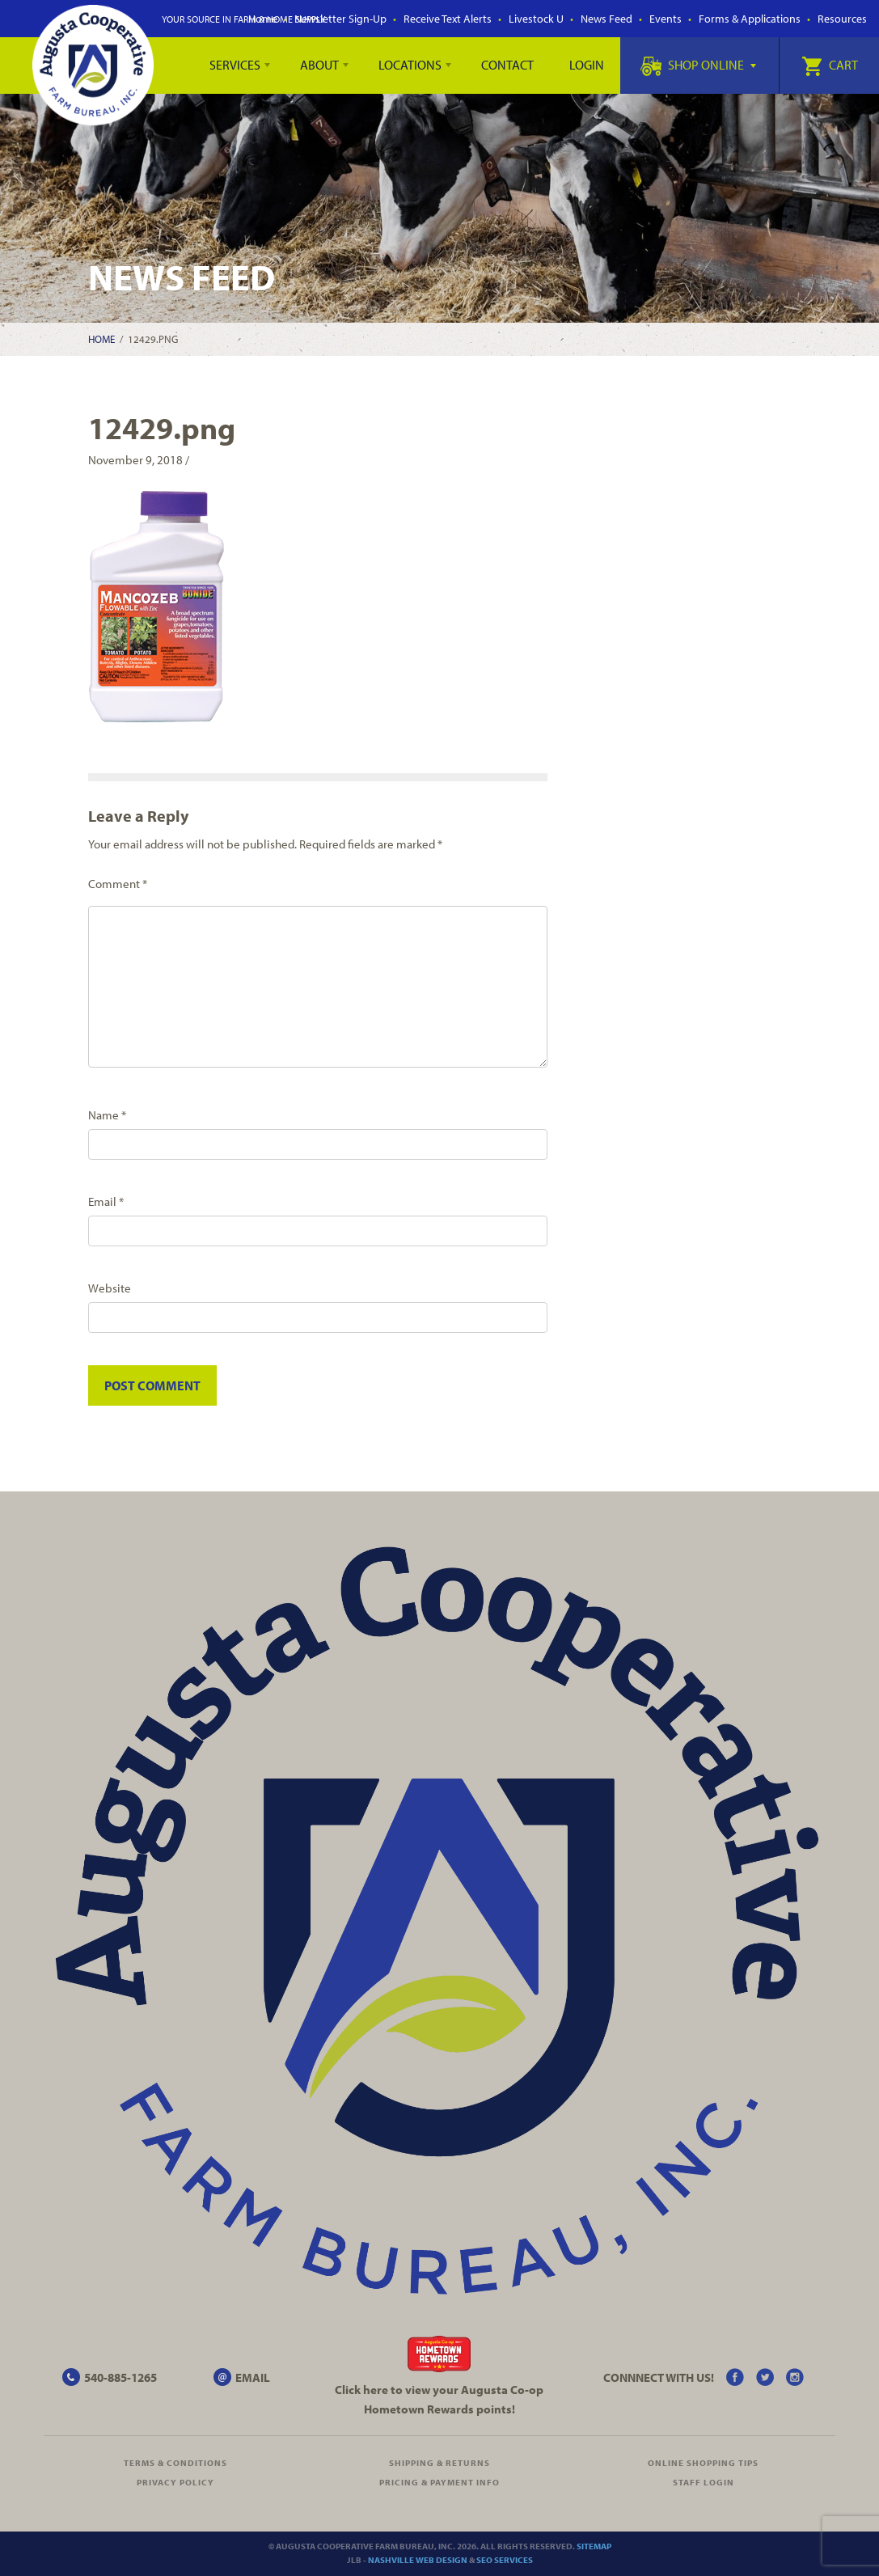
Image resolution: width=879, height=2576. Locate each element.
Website (109, 1288)
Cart (829, 65)
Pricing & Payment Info (439, 2482)
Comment (117, 883)
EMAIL (252, 2377)
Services (234, 65)
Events (665, 18)
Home (101, 338)
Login (586, 65)
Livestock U (536, 18)
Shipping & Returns (439, 2462)
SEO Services (504, 2559)
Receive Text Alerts (448, 18)
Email (106, 1201)
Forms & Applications (750, 18)
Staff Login (703, 2482)
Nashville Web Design (417, 2559)
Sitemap (594, 2546)
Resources (842, 18)
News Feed (606, 18)
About (319, 65)
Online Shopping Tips (703, 2462)
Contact (507, 65)
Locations (410, 65)
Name (107, 1115)
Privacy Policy (175, 2482)
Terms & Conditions (175, 2462)
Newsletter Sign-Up (340, 18)
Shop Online (698, 65)
